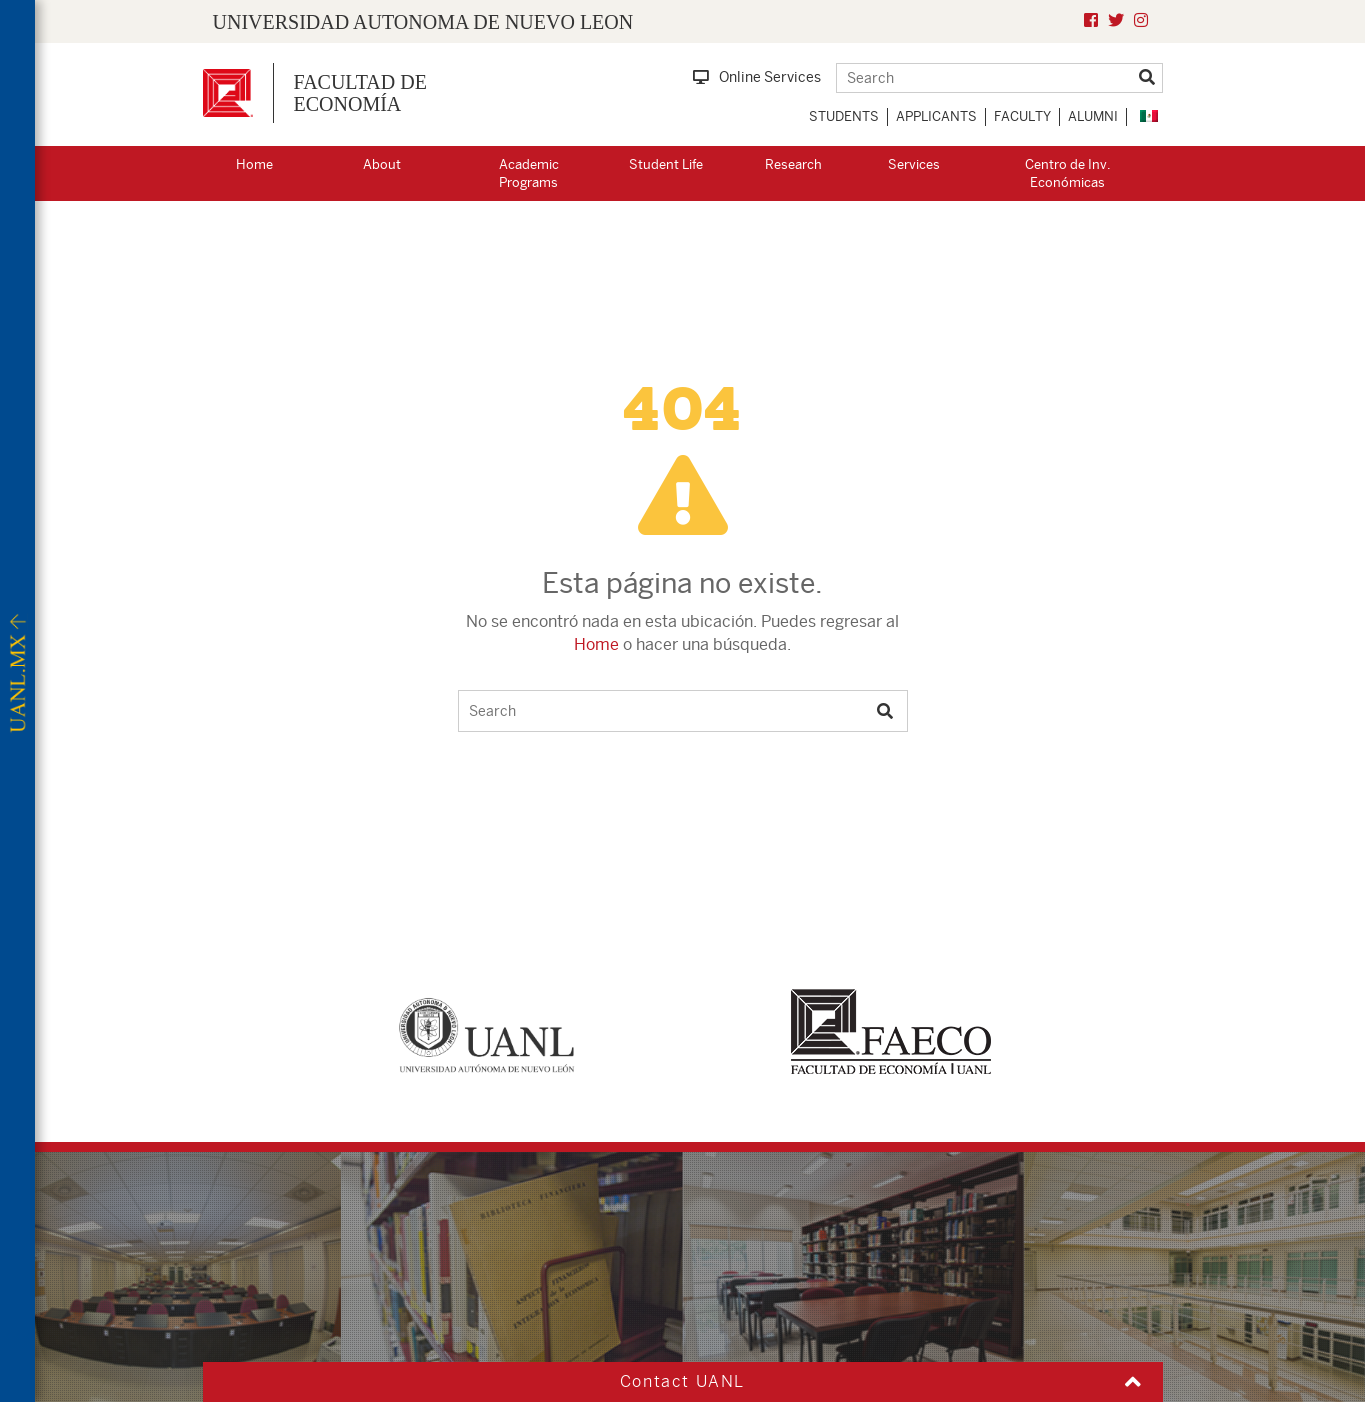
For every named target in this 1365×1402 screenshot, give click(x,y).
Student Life (666, 164)
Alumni (1093, 116)
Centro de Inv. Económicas (1068, 174)
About (382, 164)
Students (844, 116)
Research (793, 164)
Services (914, 164)
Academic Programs (529, 174)
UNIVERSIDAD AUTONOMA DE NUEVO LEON (423, 22)
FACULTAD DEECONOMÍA (360, 93)
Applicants (936, 116)
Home (254, 164)
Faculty (1022, 116)
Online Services (757, 77)
